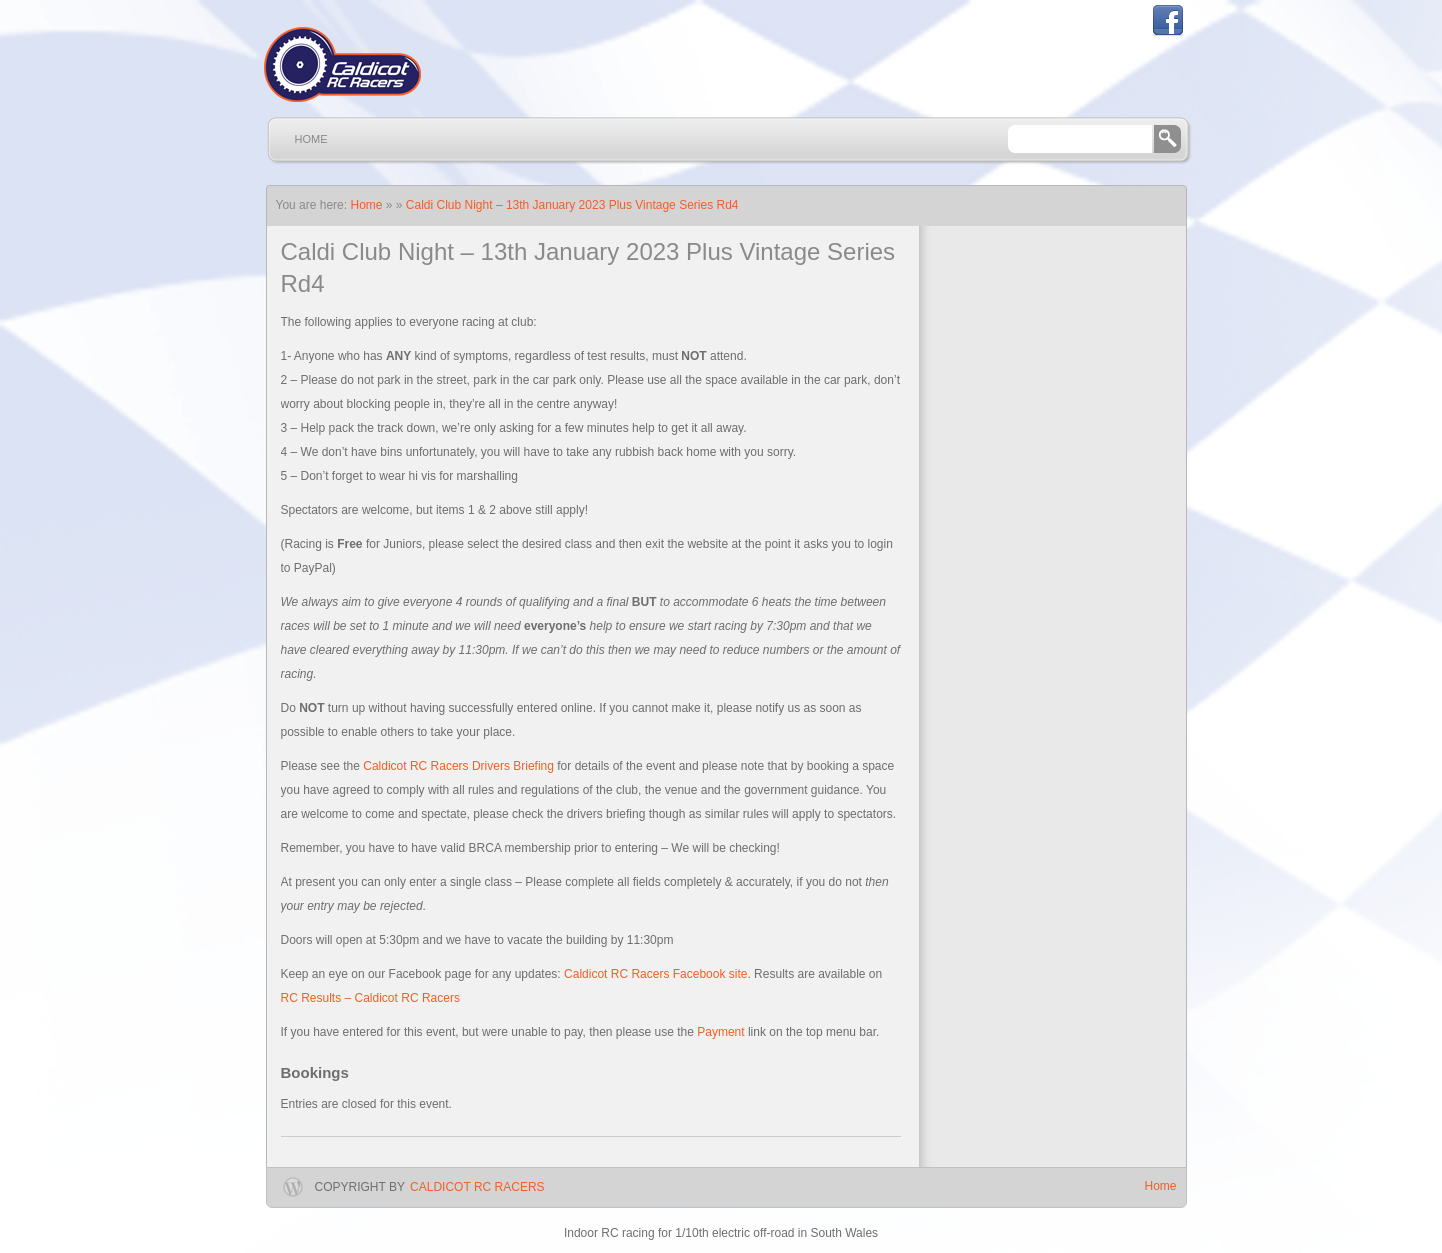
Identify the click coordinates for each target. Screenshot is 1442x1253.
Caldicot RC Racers (477, 1187)
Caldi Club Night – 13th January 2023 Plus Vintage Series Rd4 (572, 205)
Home (311, 139)
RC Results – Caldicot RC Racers (370, 998)
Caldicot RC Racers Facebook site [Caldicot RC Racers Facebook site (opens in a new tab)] (655, 974)
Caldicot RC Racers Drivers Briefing (458, 766)
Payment (720, 1032)
